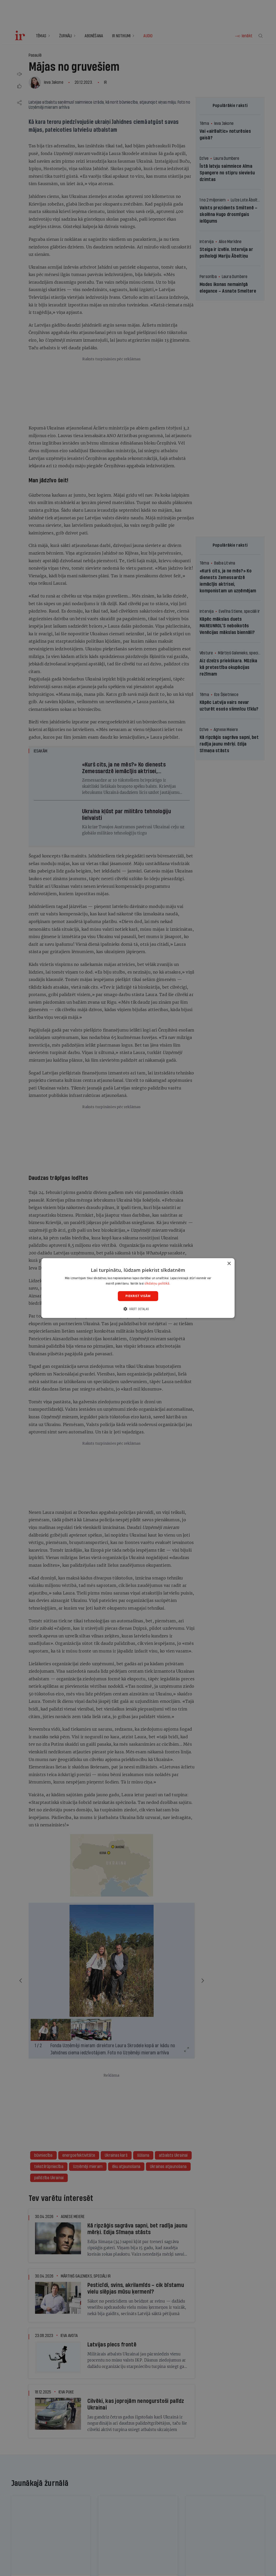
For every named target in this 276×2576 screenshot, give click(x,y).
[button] (138, 1309)
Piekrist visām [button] (138, 1296)
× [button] (229, 1263)
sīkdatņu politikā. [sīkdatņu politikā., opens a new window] (157, 1283)
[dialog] (138, 1288)
